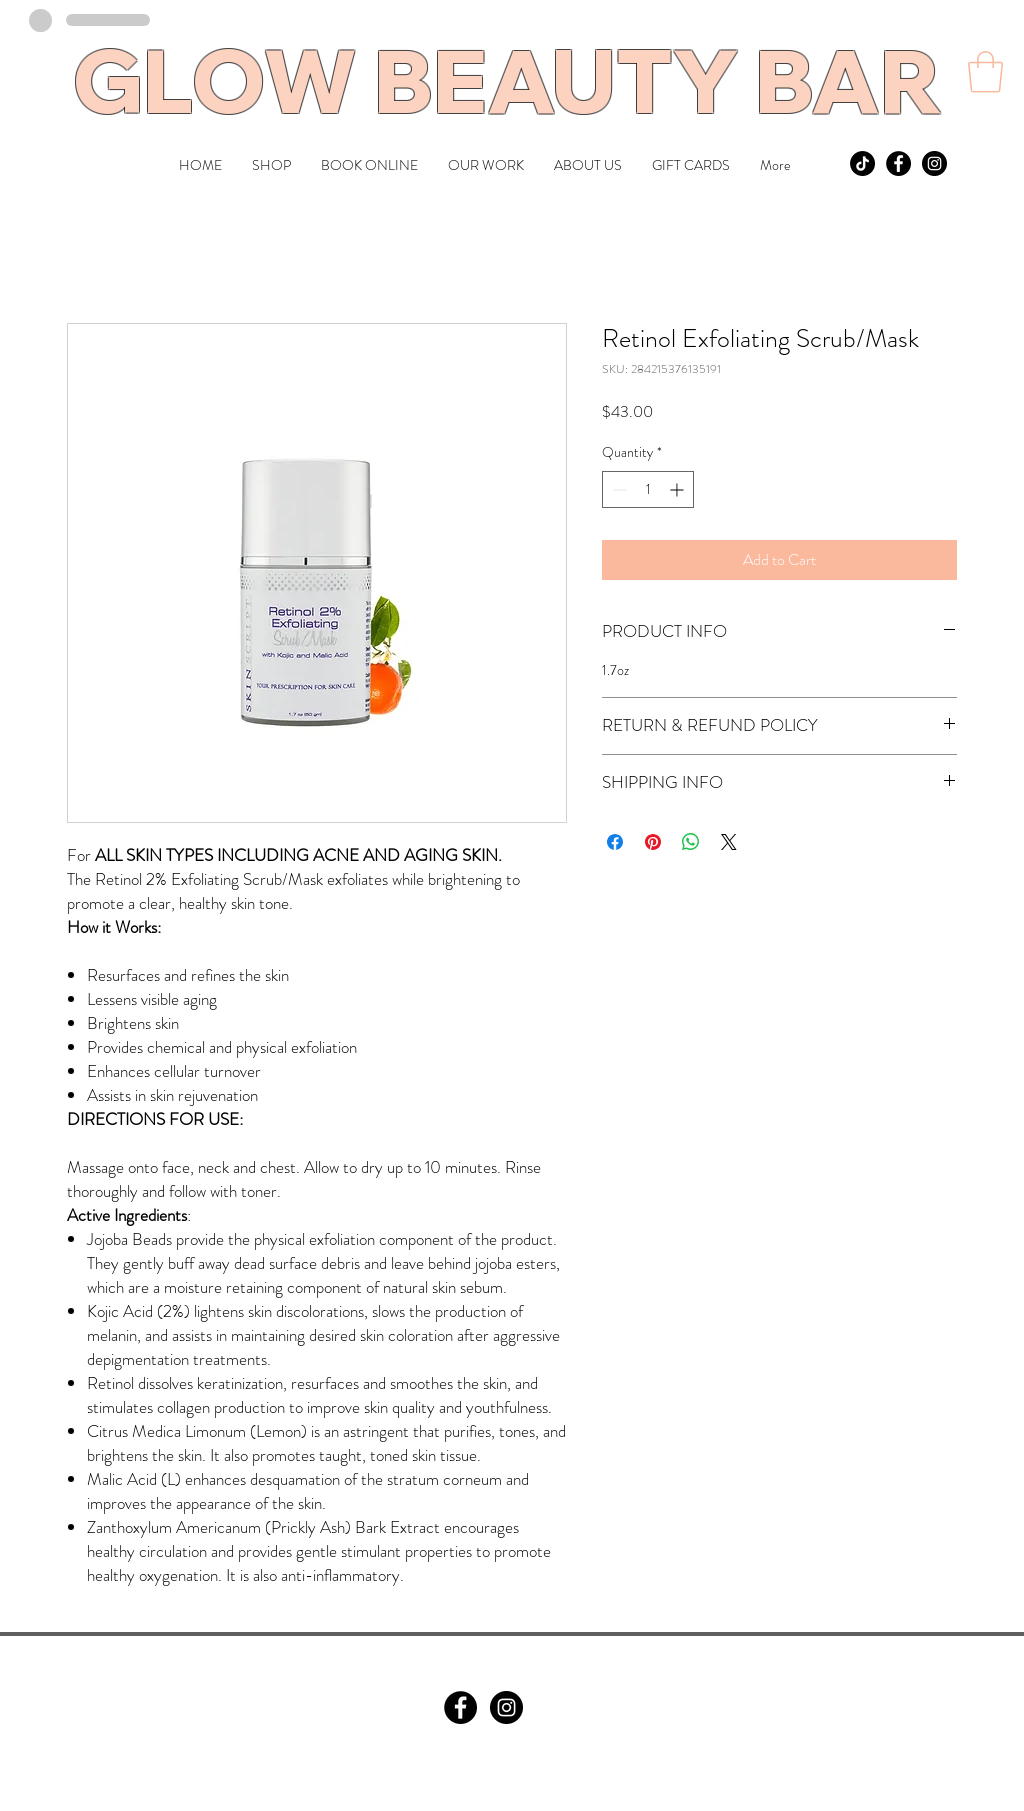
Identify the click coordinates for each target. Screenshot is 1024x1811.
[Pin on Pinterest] (653, 842)
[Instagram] (506, 1707)
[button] (985, 72)
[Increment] (678, 489)
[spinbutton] (648, 489)
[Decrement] (617, 489)
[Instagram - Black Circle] (934, 163)
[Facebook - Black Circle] (898, 163)
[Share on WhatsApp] (691, 842)
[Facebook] (460, 1707)
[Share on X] (729, 842)
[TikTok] (862, 163)
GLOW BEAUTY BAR (507, 80)
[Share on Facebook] (615, 842)
